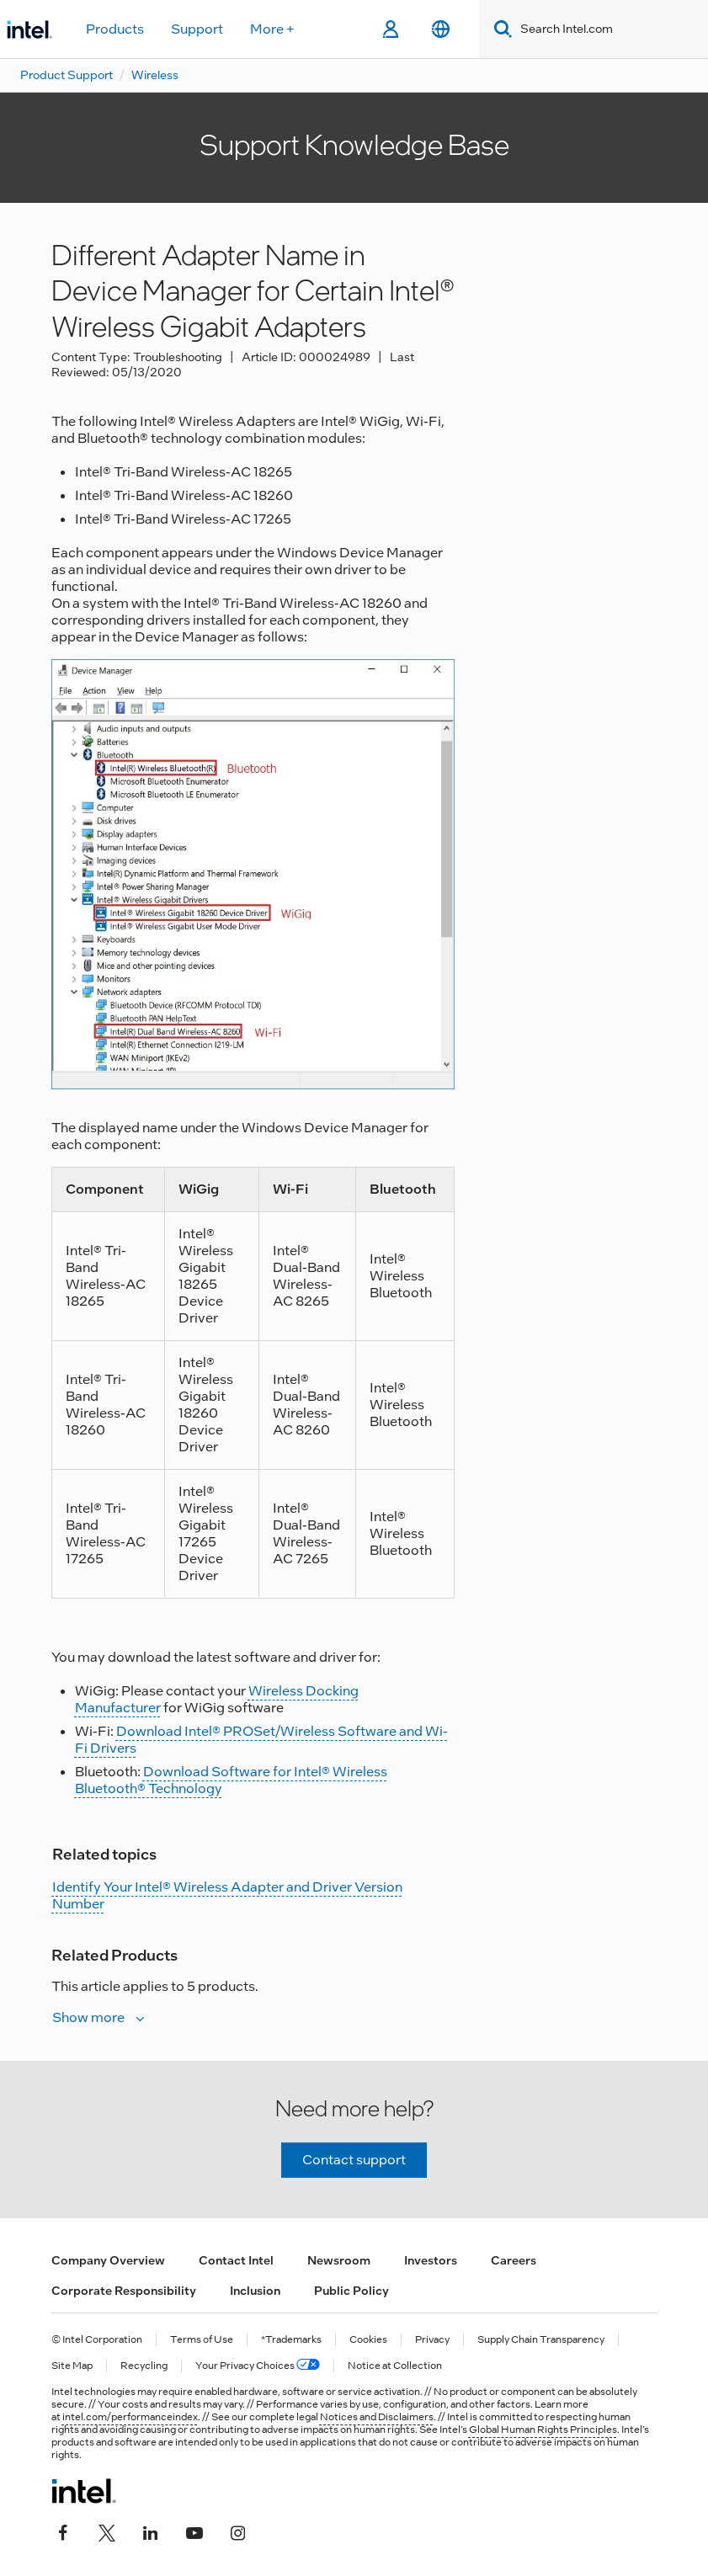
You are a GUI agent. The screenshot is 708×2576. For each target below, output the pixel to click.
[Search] (499, 29)
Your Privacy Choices (257, 2366)
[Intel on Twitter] (107, 2531)
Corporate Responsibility (123, 2290)
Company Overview (108, 2260)
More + (272, 29)
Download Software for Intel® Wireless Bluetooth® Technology (231, 1780)
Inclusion (255, 2290)
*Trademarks (291, 2340)
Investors (430, 2260)
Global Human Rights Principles (543, 2429)
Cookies (368, 2340)
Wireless (154, 74)
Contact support (354, 2160)
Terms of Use (201, 2340)
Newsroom (338, 2260)
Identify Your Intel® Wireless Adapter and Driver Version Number (227, 1895)
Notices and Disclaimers (377, 2417)
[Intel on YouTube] (194, 2531)
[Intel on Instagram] (238, 2531)
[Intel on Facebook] (63, 2531)
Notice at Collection (395, 2366)
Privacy (432, 2340)
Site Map (72, 2366)
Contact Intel (236, 2260)
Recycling (144, 2366)
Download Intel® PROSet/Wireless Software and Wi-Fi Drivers (261, 1739)
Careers (513, 2260)
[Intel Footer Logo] (83, 2491)
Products (115, 29)
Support (197, 29)
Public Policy (351, 2290)
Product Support (66, 74)
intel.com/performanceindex (130, 2417)
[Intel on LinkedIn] (150, 2531)
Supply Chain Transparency (540, 2340)
